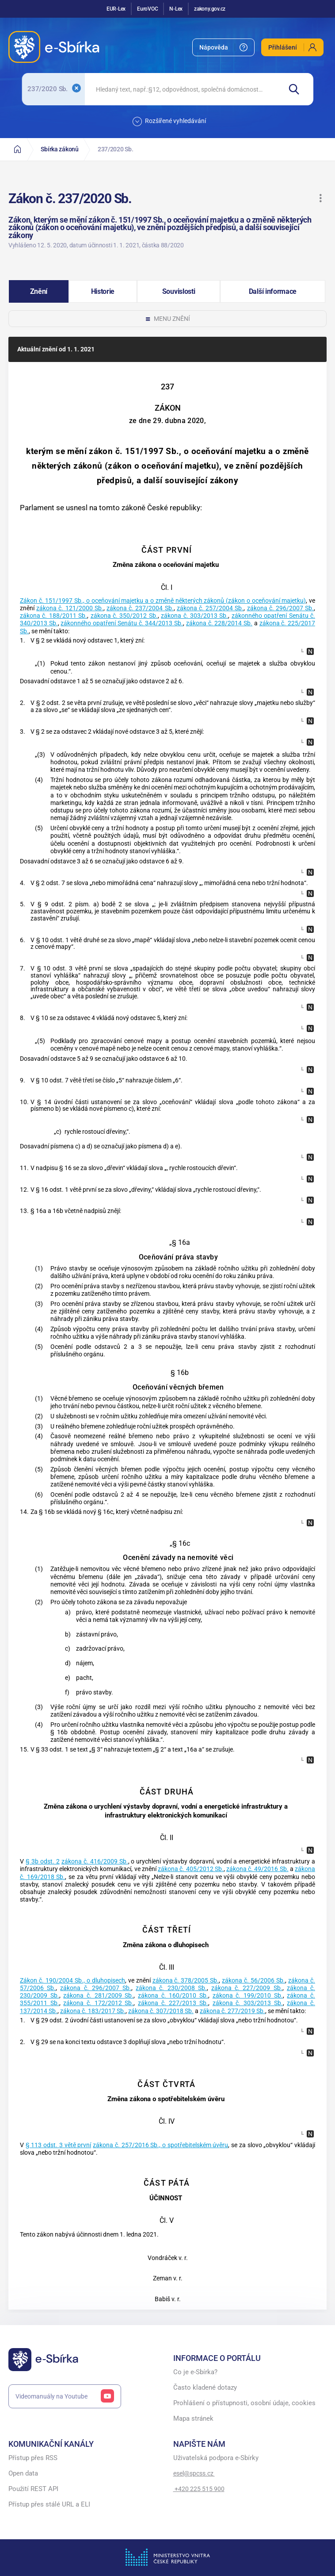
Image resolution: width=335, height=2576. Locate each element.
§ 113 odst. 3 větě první (58, 2145)
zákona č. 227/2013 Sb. (173, 2003)
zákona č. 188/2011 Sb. (53, 616)
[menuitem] (223, 47)
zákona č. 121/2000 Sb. (69, 608)
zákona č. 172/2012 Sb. (98, 2003)
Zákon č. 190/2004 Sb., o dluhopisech (72, 1980)
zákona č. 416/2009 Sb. (94, 1861)
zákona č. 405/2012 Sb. (191, 1869)
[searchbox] (183, 89)
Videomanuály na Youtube (64, 2396)
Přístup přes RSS (32, 2458)
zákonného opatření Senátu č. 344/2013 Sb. (122, 623)
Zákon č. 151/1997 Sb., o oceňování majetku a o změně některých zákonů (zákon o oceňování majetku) (163, 601)
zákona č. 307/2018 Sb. (161, 2011)
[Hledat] (297, 89)
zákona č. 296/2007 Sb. (280, 608)
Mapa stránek (193, 2418)
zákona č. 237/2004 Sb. (140, 608)
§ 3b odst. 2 (43, 1861)
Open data (23, 2473)
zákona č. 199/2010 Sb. (248, 1995)
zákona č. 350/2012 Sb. (124, 616)
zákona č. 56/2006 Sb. (253, 1980)
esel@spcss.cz (194, 2473)
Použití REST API (33, 2489)
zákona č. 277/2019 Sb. (232, 2011)
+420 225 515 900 (199, 2488)
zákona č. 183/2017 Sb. (93, 2011)
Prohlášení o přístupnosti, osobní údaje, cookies (244, 2403)
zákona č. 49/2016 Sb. (257, 1869)
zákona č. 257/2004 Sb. (210, 608)
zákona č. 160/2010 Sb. (173, 1995)
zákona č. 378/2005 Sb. (185, 1980)
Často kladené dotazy (205, 2387)
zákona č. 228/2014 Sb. (219, 623)
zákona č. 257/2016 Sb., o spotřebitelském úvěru (160, 2145)
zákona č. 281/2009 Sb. (98, 1995)
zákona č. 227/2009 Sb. (246, 1988)
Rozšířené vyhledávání (169, 121)
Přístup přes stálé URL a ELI (49, 2504)
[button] (320, 198)
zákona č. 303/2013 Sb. (194, 616)
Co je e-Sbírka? (195, 2372)
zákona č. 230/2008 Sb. (171, 1988)
